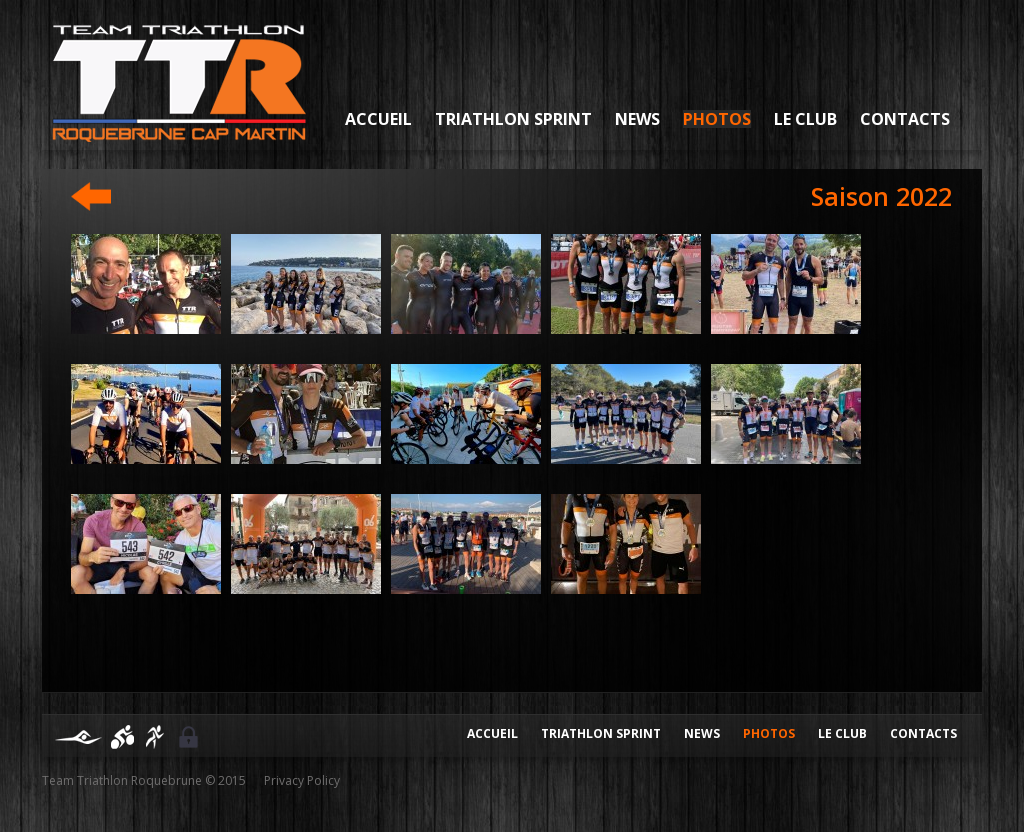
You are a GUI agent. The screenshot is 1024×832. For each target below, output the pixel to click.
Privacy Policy (302, 780)
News (637, 119)
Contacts (905, 119)
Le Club (805, 119)
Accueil (378, 119)
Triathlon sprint (513, 119)
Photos (717, 119)
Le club (842, 733)
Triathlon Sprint (601, 733)
